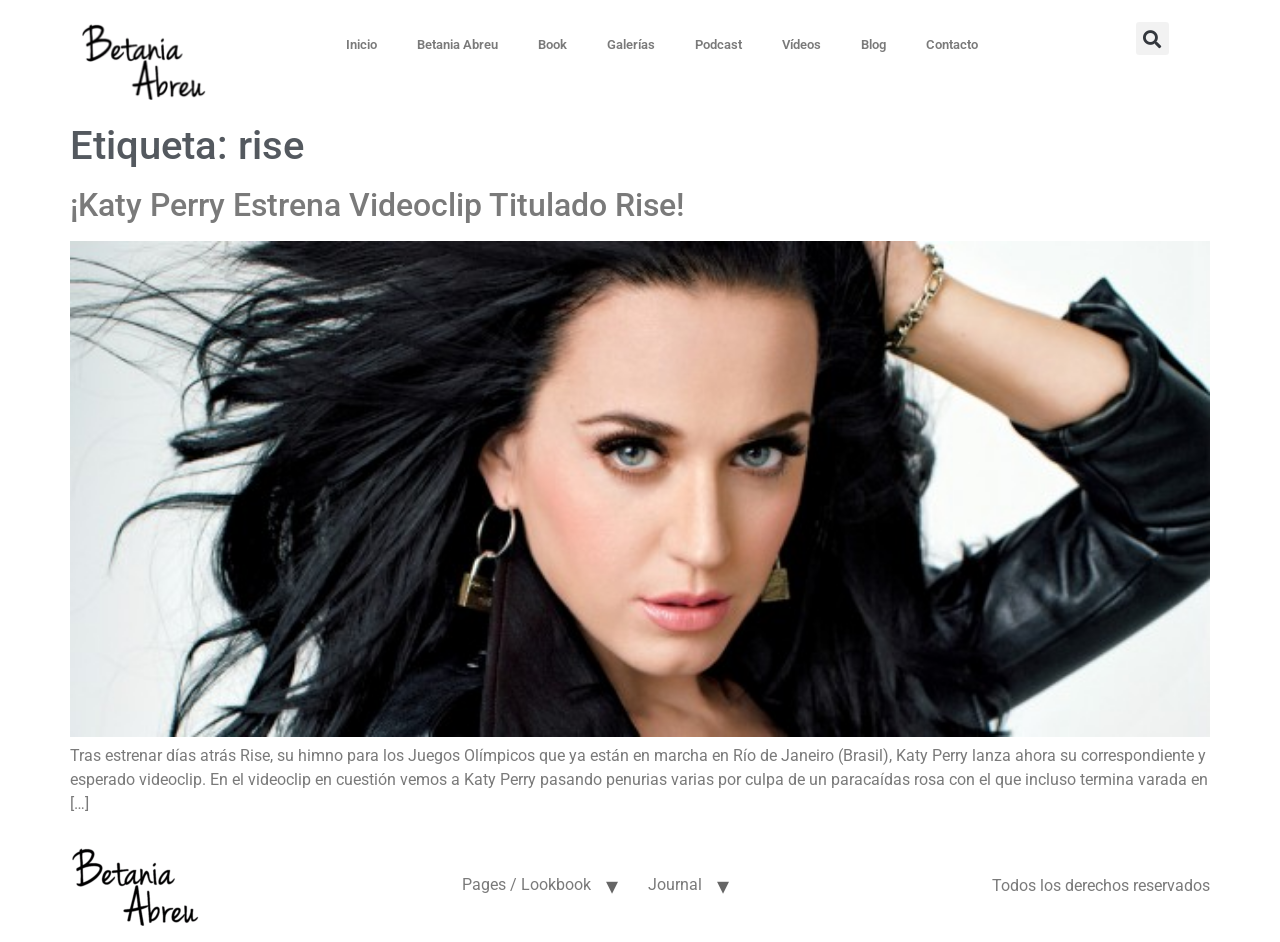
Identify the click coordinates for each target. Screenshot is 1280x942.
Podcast (718, 44)
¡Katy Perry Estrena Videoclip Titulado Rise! (377, 205)
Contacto (952, 44)
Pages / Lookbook (526, 884)
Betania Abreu (457, 44)
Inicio (361, 44)
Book (552, 44)
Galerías (631, 44)
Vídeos (801, 44)
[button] (1152, 38)
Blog (873, 44)
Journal (675, 884)
